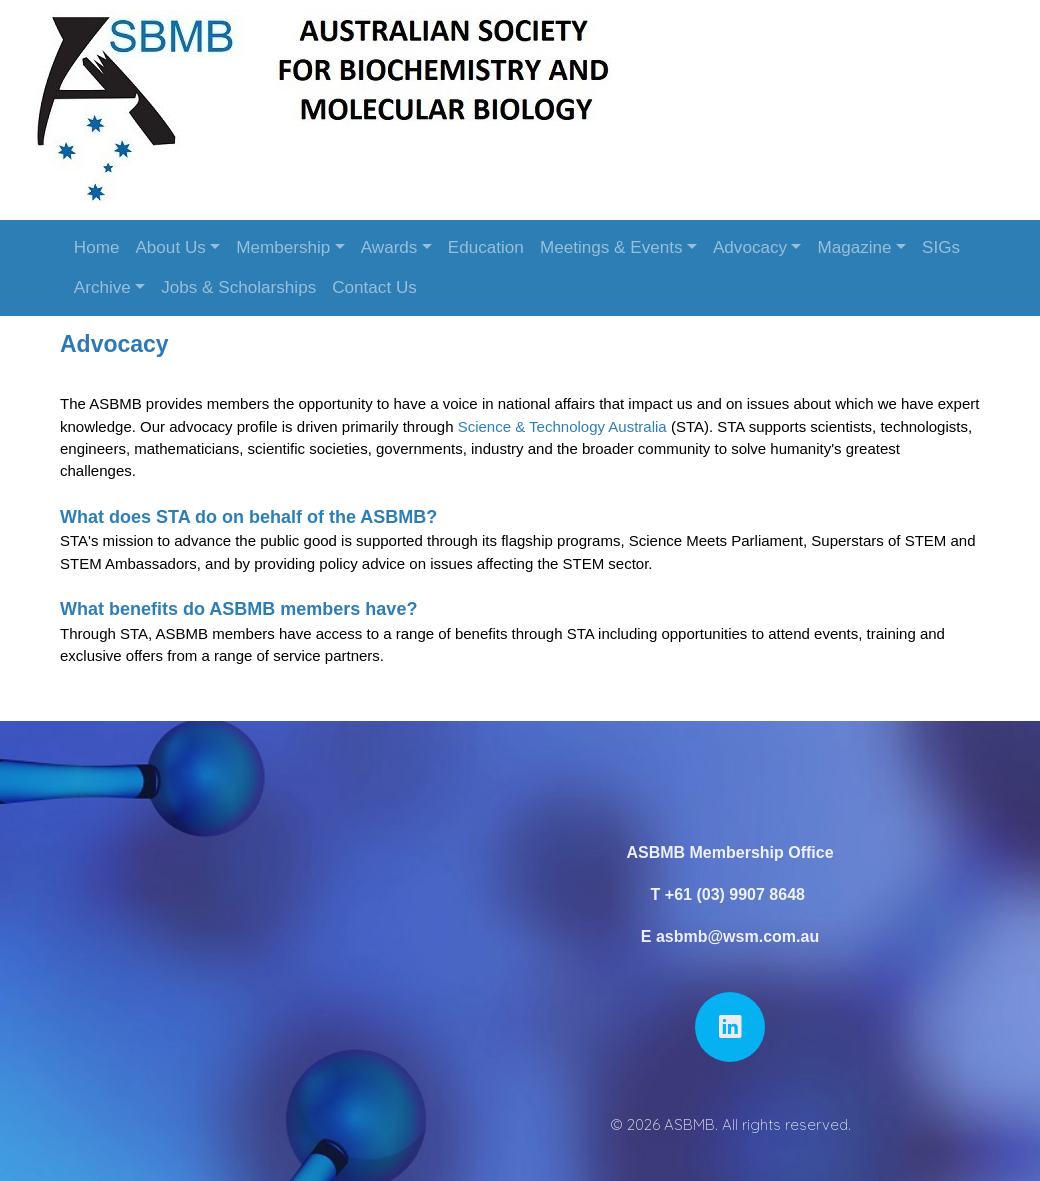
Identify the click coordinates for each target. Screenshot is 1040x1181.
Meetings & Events (611, 247)
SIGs (941, 247)
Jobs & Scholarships (238, 287)
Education (486, 247)
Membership (283, 247)
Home (97, 247)
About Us (170, 247)
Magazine (854, 247)
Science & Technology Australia (562, 426)
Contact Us (374, 287)
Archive (102, 287)
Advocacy (750, 247)
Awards (389, 247)
